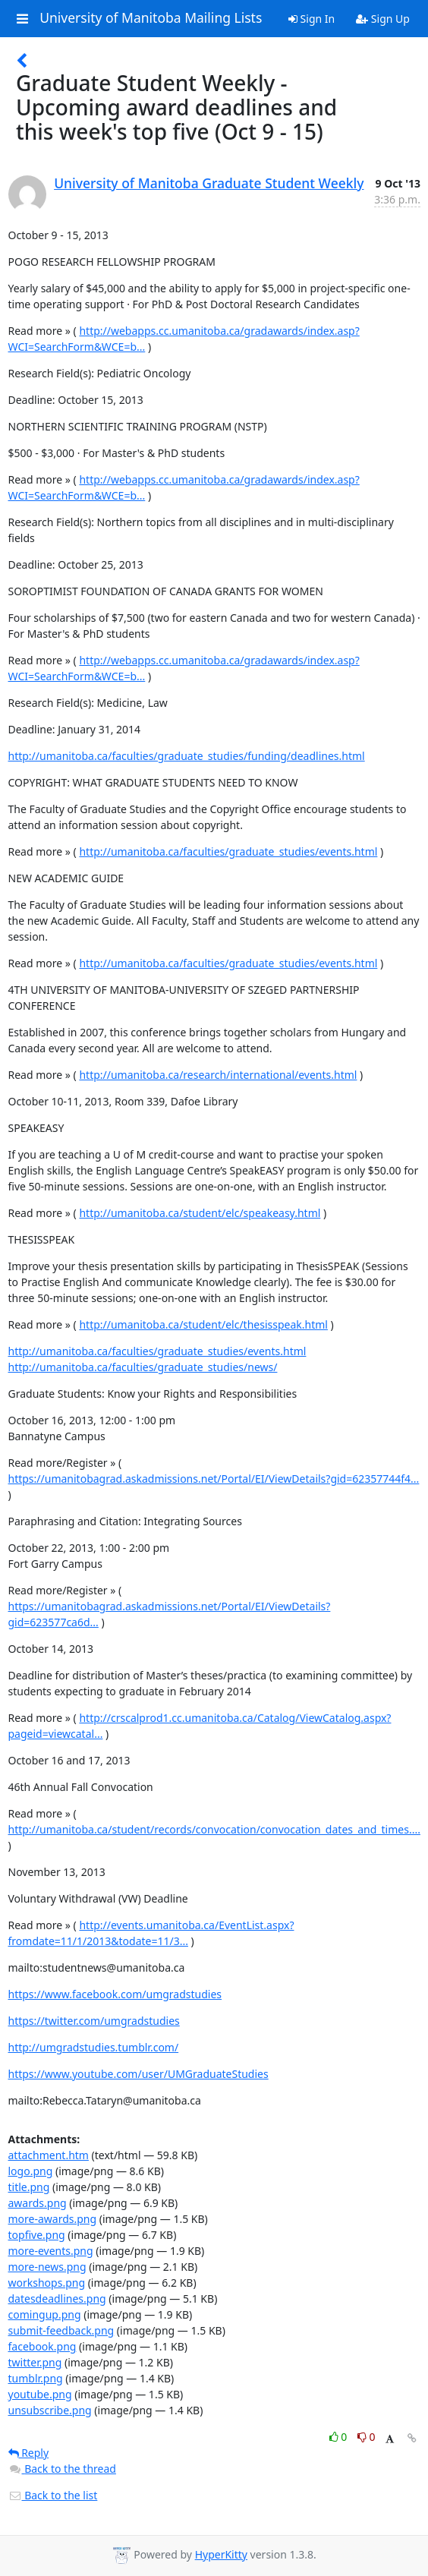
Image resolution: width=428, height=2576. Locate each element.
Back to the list (53, 2495)
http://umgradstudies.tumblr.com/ (93, 2047)
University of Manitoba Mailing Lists (150, 18)
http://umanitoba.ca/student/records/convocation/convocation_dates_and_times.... (214, 1829)
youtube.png (40, 2394)
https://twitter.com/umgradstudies (94, 2020)
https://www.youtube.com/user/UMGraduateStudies (138, 2074)
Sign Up (383, 18)
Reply (28, 2452)
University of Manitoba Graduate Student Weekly (208, 183)
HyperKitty (221, 2554)
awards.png (37, 2203)
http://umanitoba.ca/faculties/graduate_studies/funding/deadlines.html (186, 756)
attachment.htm (48, 2155)
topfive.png (36, 2235)
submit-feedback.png (61, 2330)
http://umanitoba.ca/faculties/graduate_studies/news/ (143, 1367)
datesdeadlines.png (57, 2298)
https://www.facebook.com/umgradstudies (115, 1994)
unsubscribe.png (50, 2410)
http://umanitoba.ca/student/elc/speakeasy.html (199, 1213)
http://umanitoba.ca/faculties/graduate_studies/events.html (228, 851)
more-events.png (50, 2250)
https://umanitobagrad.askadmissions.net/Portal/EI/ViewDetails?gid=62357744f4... (214, 1478)
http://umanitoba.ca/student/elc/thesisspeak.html (203, 1324)
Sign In (311, 18)
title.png (29, 2187)
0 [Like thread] (339, 2436)
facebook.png (42, 2346)
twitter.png (35, 2362)
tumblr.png (35, 2378)
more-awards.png (52, 2219)
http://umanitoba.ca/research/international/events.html (218, 1074)
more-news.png (47, 2266)
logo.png (30, 2171)
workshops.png (47, 2282)
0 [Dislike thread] (366, 2436)
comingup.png (44, 2314)
